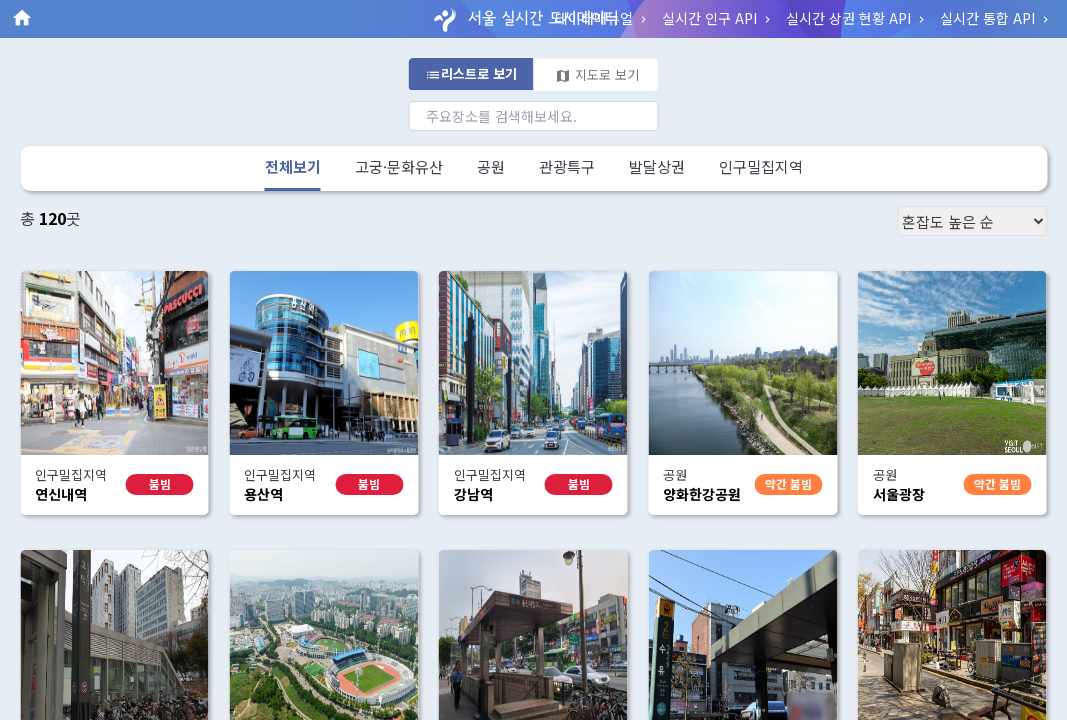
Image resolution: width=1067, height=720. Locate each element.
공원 (491, 166)
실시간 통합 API (996, 18)
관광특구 (567, 166)
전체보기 (293, 166)
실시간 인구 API (718, 18)
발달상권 (657, 166)
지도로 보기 (597, 74)
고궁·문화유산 (399, 166)
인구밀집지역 (761, 166)
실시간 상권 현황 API (857, 18)
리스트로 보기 (471, 73)
